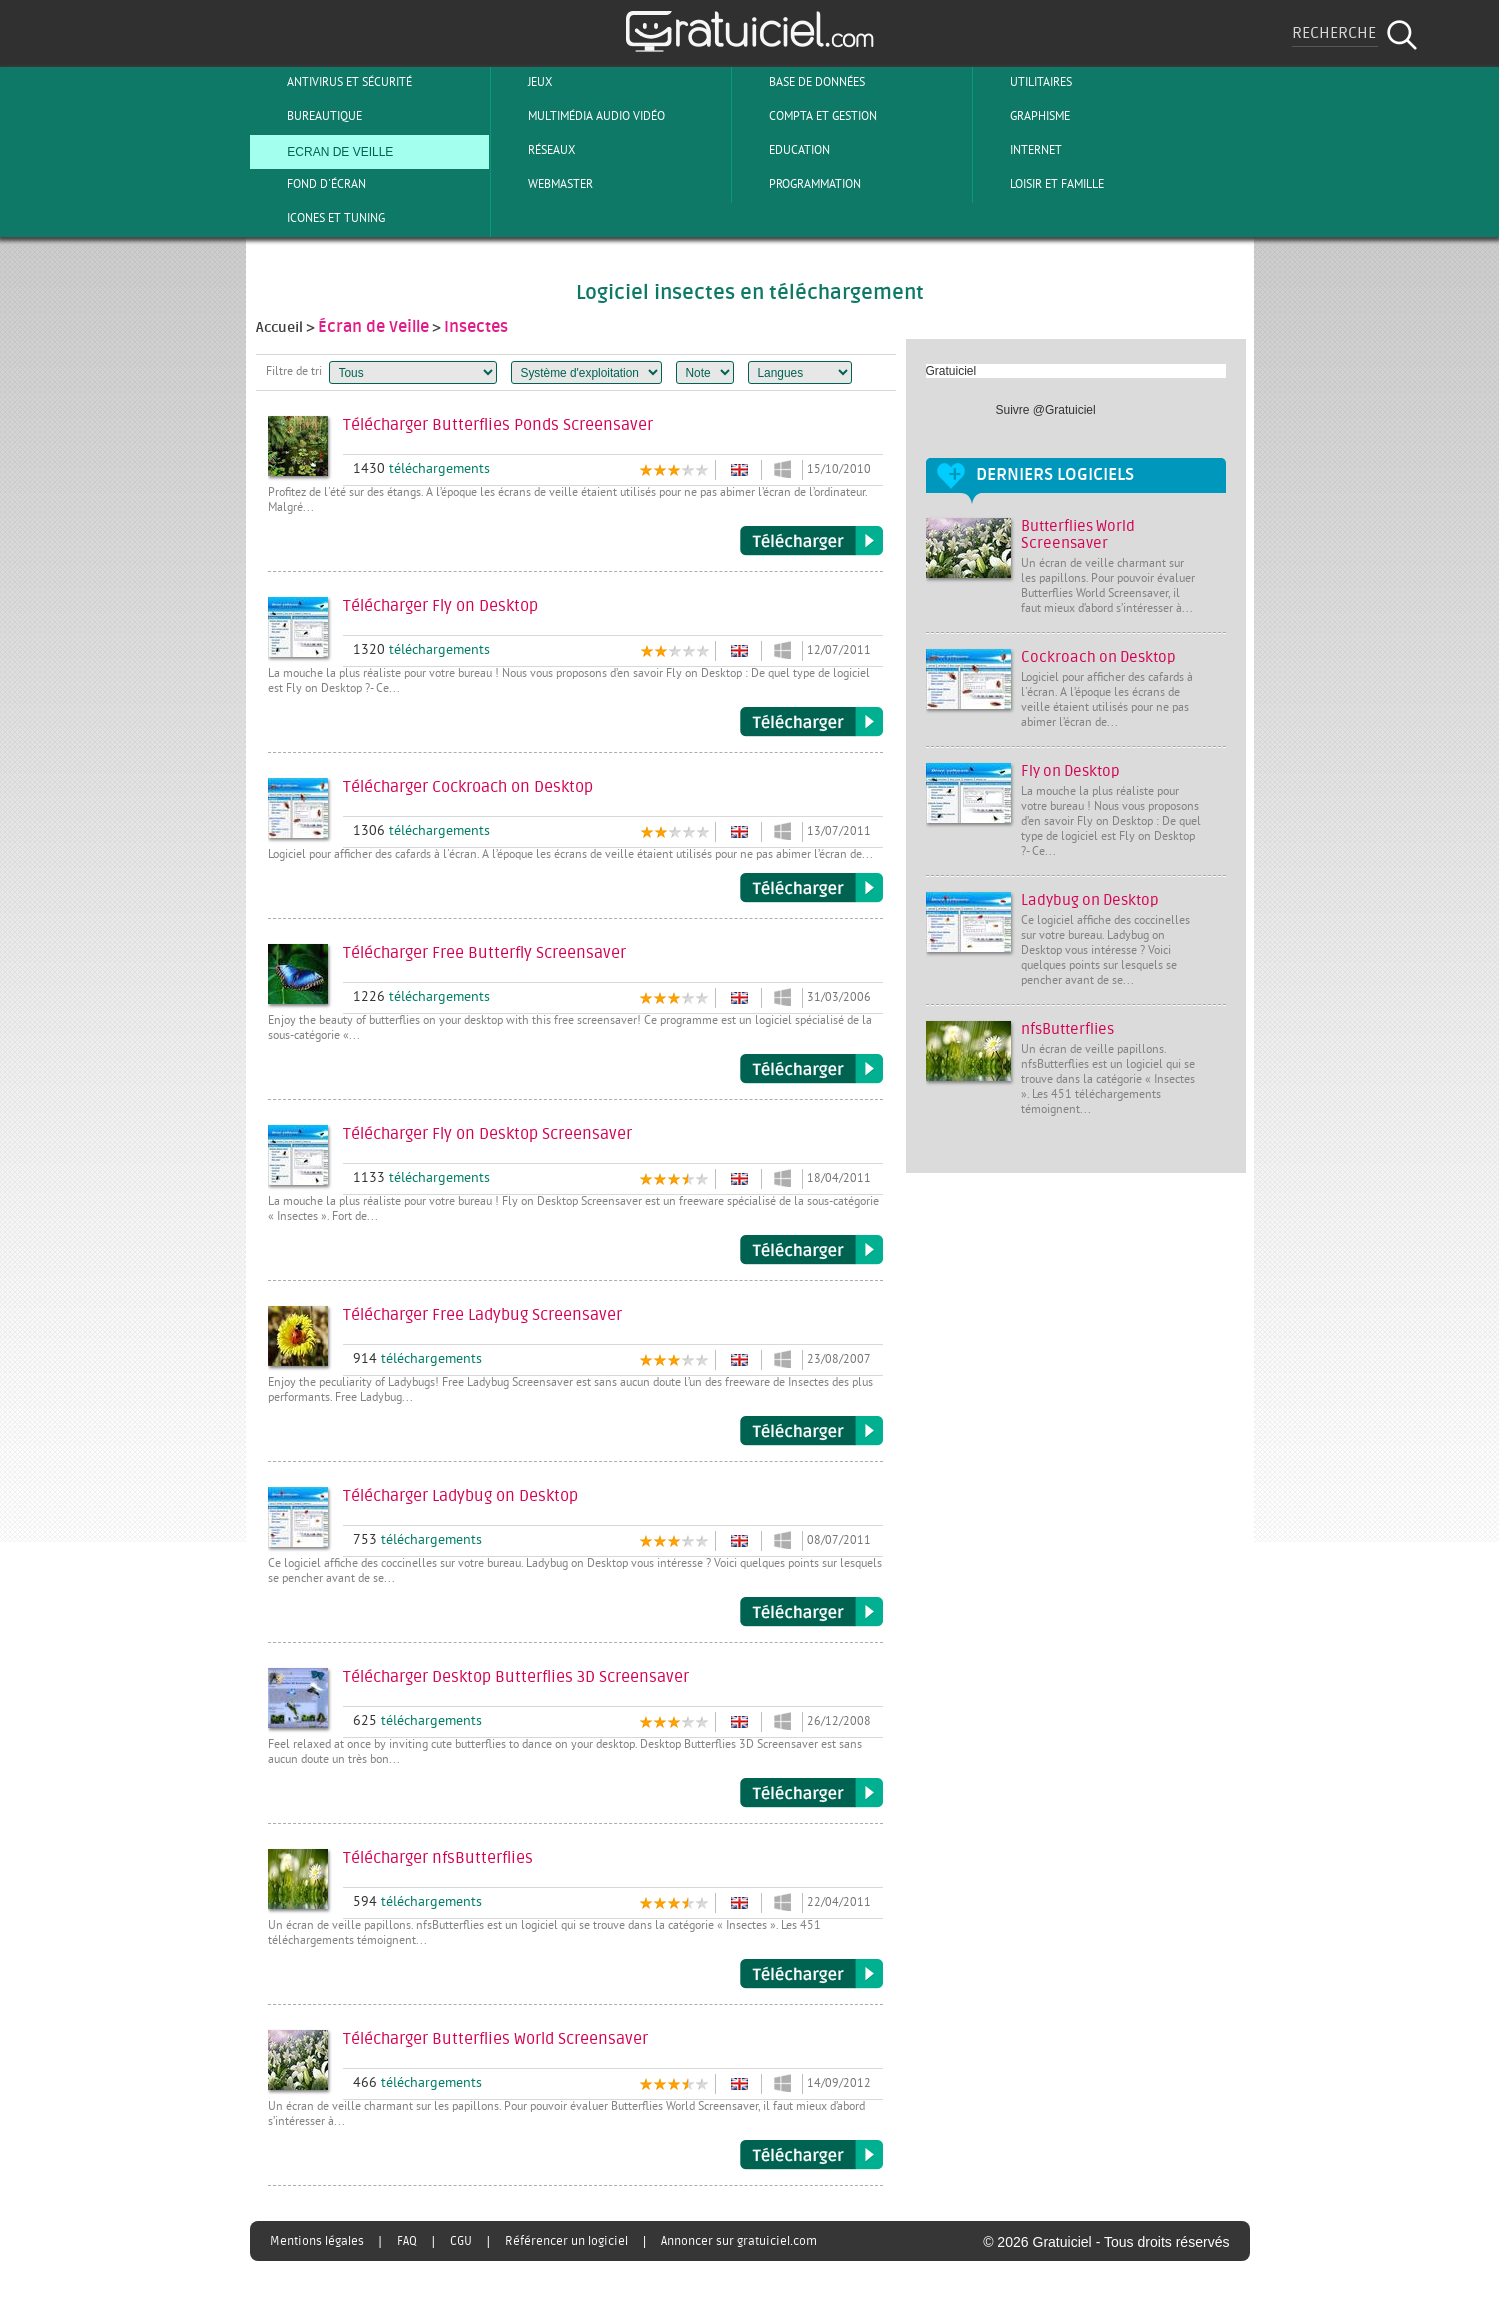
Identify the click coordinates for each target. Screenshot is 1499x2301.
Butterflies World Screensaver (1078, 535)
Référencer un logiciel (566, 2241)
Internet (1019, 150)
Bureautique (308, 116)
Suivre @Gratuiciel (1046, 410)
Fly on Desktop (1070, 771)
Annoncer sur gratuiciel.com (739, 2241)
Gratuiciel (951, 371)
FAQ (407, 2241)
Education (783, 150)
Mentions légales (317, 2241)
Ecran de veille (323, 150)
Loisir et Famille (1040, 184)
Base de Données (800, 82)
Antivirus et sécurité (333, 82)
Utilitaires (1024, 82)
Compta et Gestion (806, 116)
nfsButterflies (1067, 1029)
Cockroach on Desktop (1098, 657)
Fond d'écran (310, 184)
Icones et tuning (319, 218)
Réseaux (535, 150)
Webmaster (544, 184)
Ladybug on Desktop (1090, 900)
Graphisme (1023, 116)
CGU (461, 2241)
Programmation (798, 184)
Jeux (523, 82)
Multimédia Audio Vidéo (580, 116)
